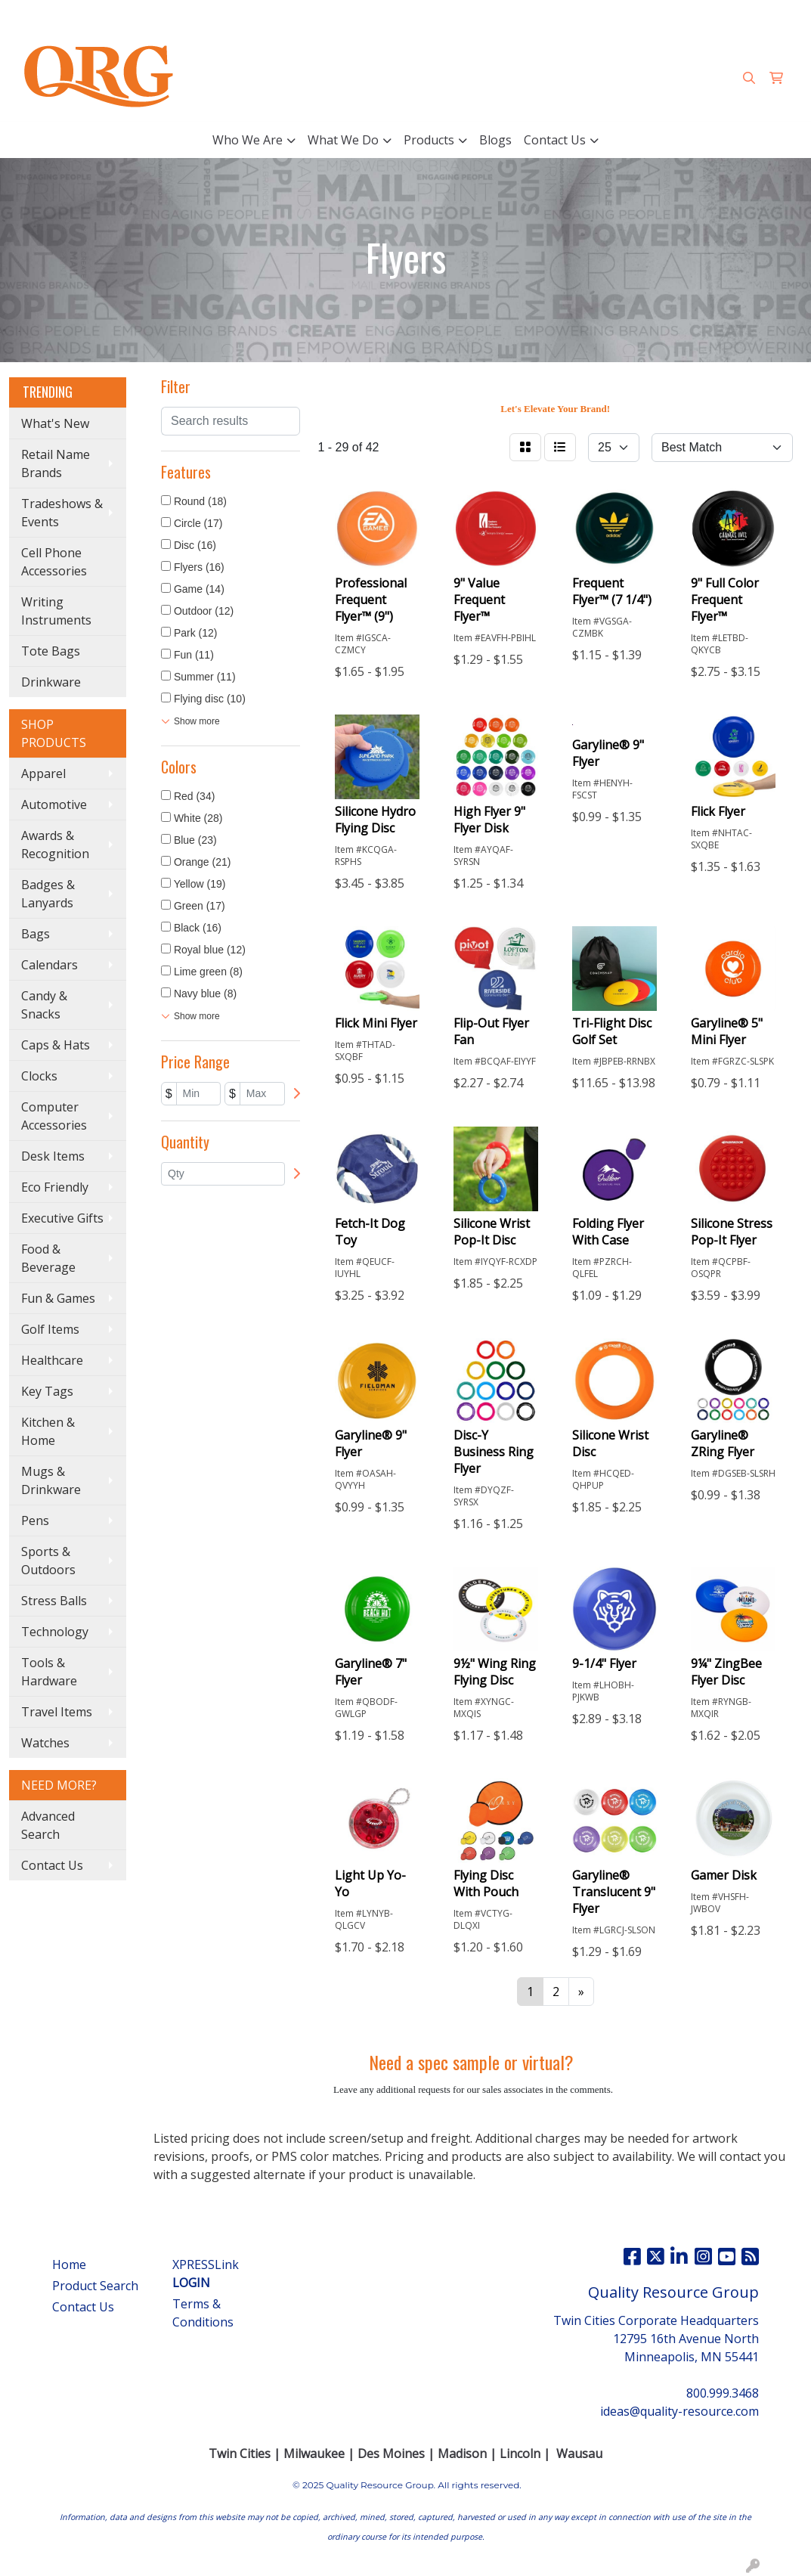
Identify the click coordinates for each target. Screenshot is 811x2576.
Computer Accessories (54, 1116)
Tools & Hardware (49, 1671)
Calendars (49, 964)
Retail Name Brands (55, 463)
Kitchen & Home (48, 1431)
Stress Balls (54, 1600)
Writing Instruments (56, 611)
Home (69, 2264)
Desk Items (53, 1156)
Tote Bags (50, 651)
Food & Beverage (48, 1258)
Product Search (95, 2285)
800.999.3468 (589, 16)
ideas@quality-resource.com (715, 16)
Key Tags (47, 1391)
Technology (54, 1631)
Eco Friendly (54, 1187)
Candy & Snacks (44, 1004)
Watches (45, 1742)
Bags (35, 933)
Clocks (39, 1076)
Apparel (43, 773)
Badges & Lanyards (48, 893)
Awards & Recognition (55, 844)
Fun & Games (58, 1298)
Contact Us (555, 140)
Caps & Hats (55, 1045)
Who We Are (247, 140)
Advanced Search (48, 1825)
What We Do (343, 140)
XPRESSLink (205, 2273)
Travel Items (56, 1711)
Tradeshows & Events (62, 512)
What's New (55, 423)
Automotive (54, 804)
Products (429, 140)
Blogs (495, 140)
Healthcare (52, 1360)
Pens (35, 1520)
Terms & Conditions (203, 2312)
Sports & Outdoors (48, 1560)
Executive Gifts (62, 1218)
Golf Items (50, 1329)
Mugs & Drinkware (51, 1480)
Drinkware (51, 682)
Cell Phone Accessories (54, 561)
